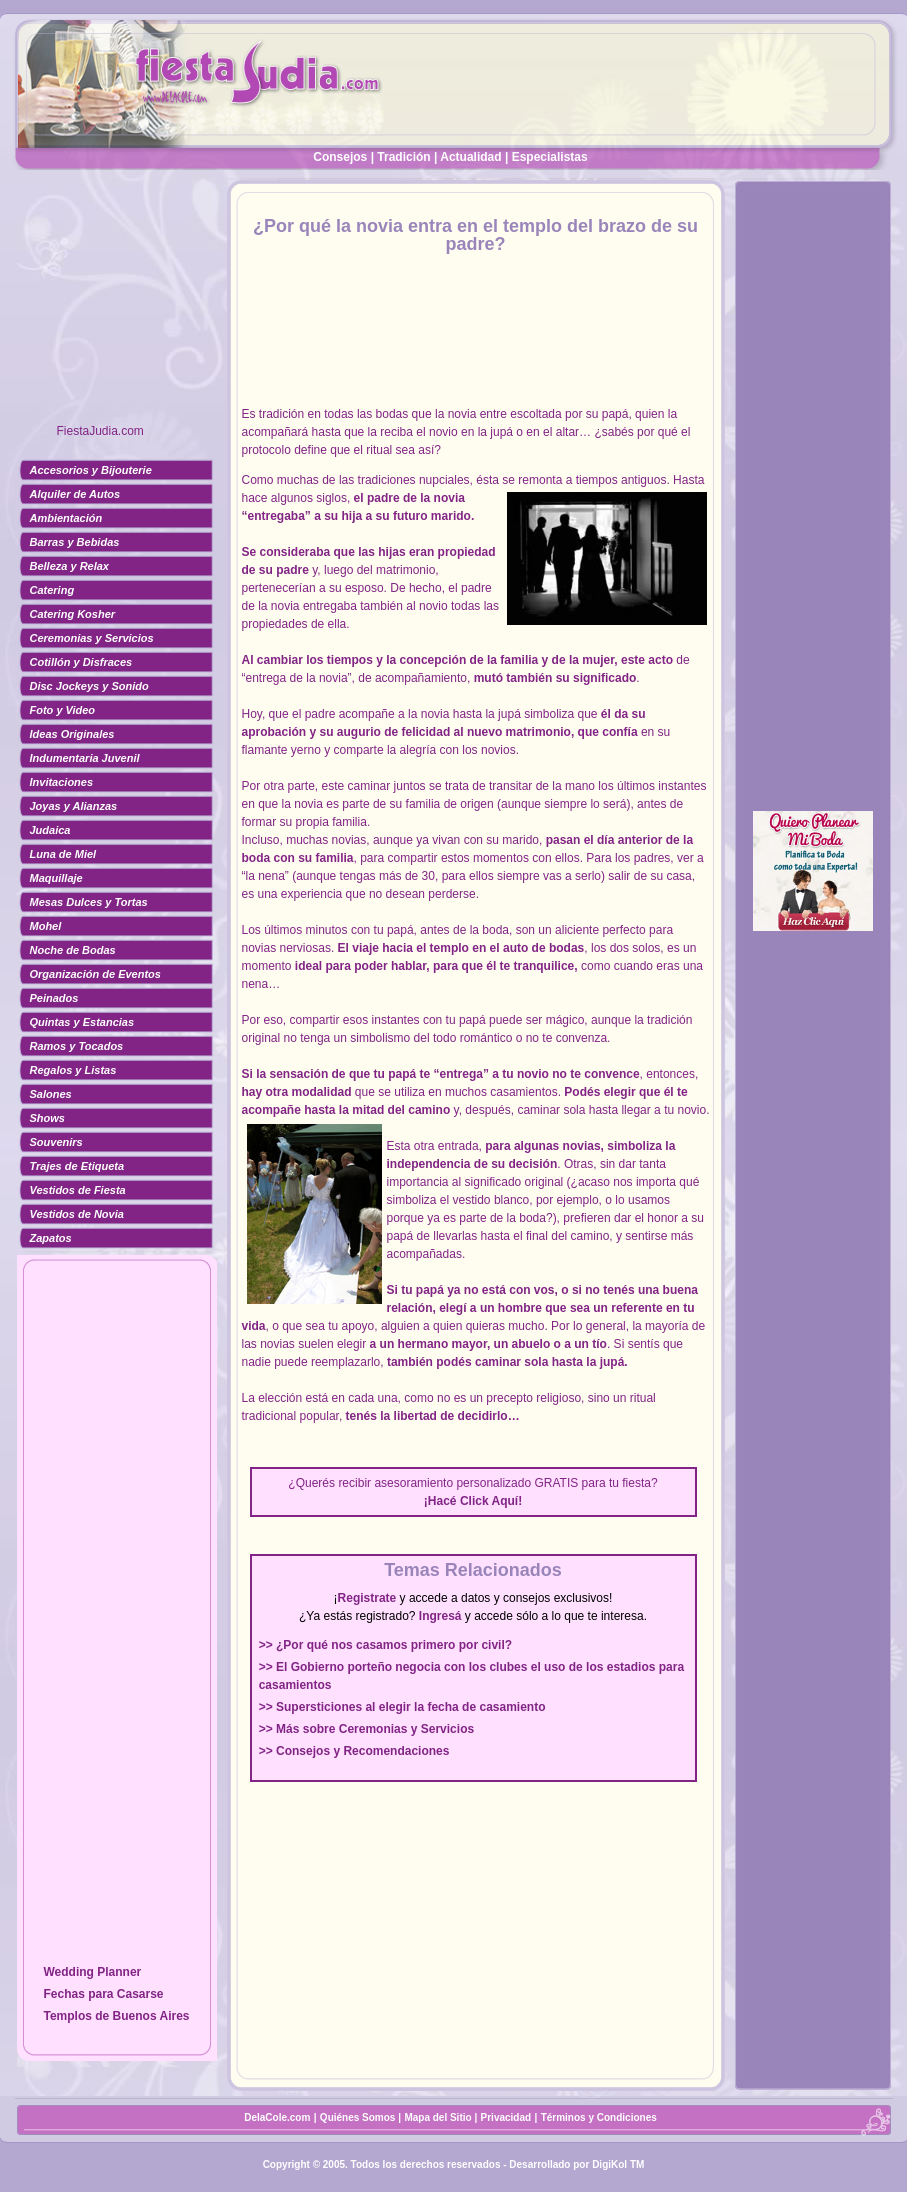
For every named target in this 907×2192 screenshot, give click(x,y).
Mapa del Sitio (437, 2117)
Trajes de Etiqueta (77, 1166)
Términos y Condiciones (599, 2117)
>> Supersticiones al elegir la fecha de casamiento (402, 1707)
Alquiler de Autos (75, 494)
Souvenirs (56, 1142)
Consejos (340, 157)
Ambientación (66, 518)
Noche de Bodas (73, 950)
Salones (51, 1094)
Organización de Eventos (95, 974)
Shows (47, 1118)
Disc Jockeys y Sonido (89, 686)
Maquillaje (56, 878)
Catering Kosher (73, 614)
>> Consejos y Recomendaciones (354, 1751)
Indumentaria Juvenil (85, 758)
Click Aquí (489, 1501)
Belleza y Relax (70, 566)
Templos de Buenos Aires (116, 2016)
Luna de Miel (63, 854)
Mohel (46, 926)
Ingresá (440, 1616)
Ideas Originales (72, 734)
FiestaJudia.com (100, 431)
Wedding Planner (92, 1972)
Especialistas (550, 157)
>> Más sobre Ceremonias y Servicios (366, 1729)
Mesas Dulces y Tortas (89, 902)
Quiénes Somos (359, 2117)
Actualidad (470, 157)
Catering (52, 590)
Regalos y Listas (73, 1070)
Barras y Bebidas (75, 542)
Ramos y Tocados (77, 1046)
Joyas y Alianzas (74, 806)
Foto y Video (63, 710)
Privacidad (506, 2117)
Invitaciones (62, 782)
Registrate (367, 1598)
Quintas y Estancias (82, 1022)
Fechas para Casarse (103, 1994)
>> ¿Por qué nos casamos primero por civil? (385, 1645)
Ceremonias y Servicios (92, 638)
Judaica (50, 830)
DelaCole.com (277, 2117)
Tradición (403, 157)
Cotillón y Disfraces (81, 662)
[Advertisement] (117, 305)
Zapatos (51, 1238)
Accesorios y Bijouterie (91, 470)
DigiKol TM (618, 2164)
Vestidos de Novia (77, 1214)
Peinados (54, 998)
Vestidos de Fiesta (78, 1190)
